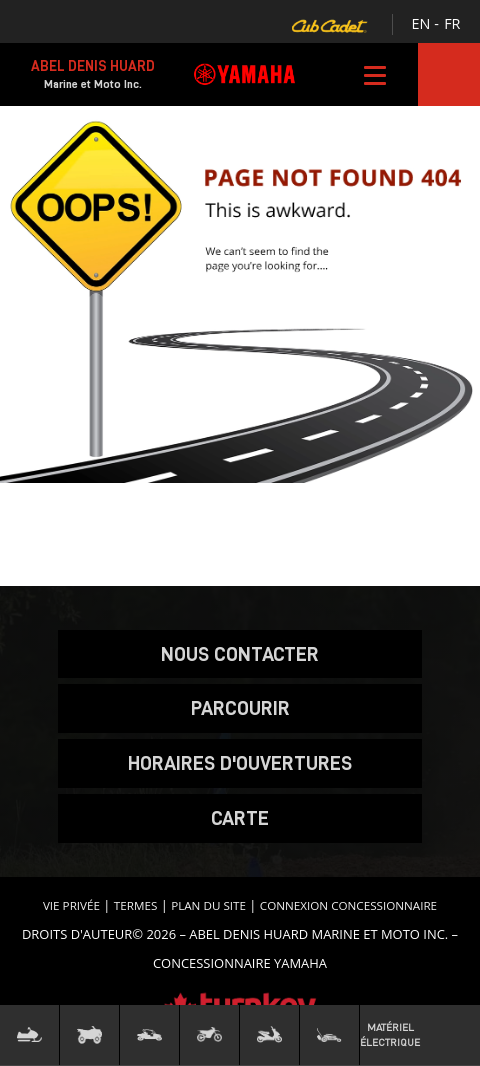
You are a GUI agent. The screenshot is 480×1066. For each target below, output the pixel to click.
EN (421, 23)
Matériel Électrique (390, 1034)
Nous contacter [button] (240, 654)
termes (135, 905)
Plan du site (208, 905)
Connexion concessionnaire (348, 905)
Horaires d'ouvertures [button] (240, 763)
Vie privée (71, 905)
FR (452, 23)
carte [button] (240, 818)
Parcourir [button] (240, 708)
